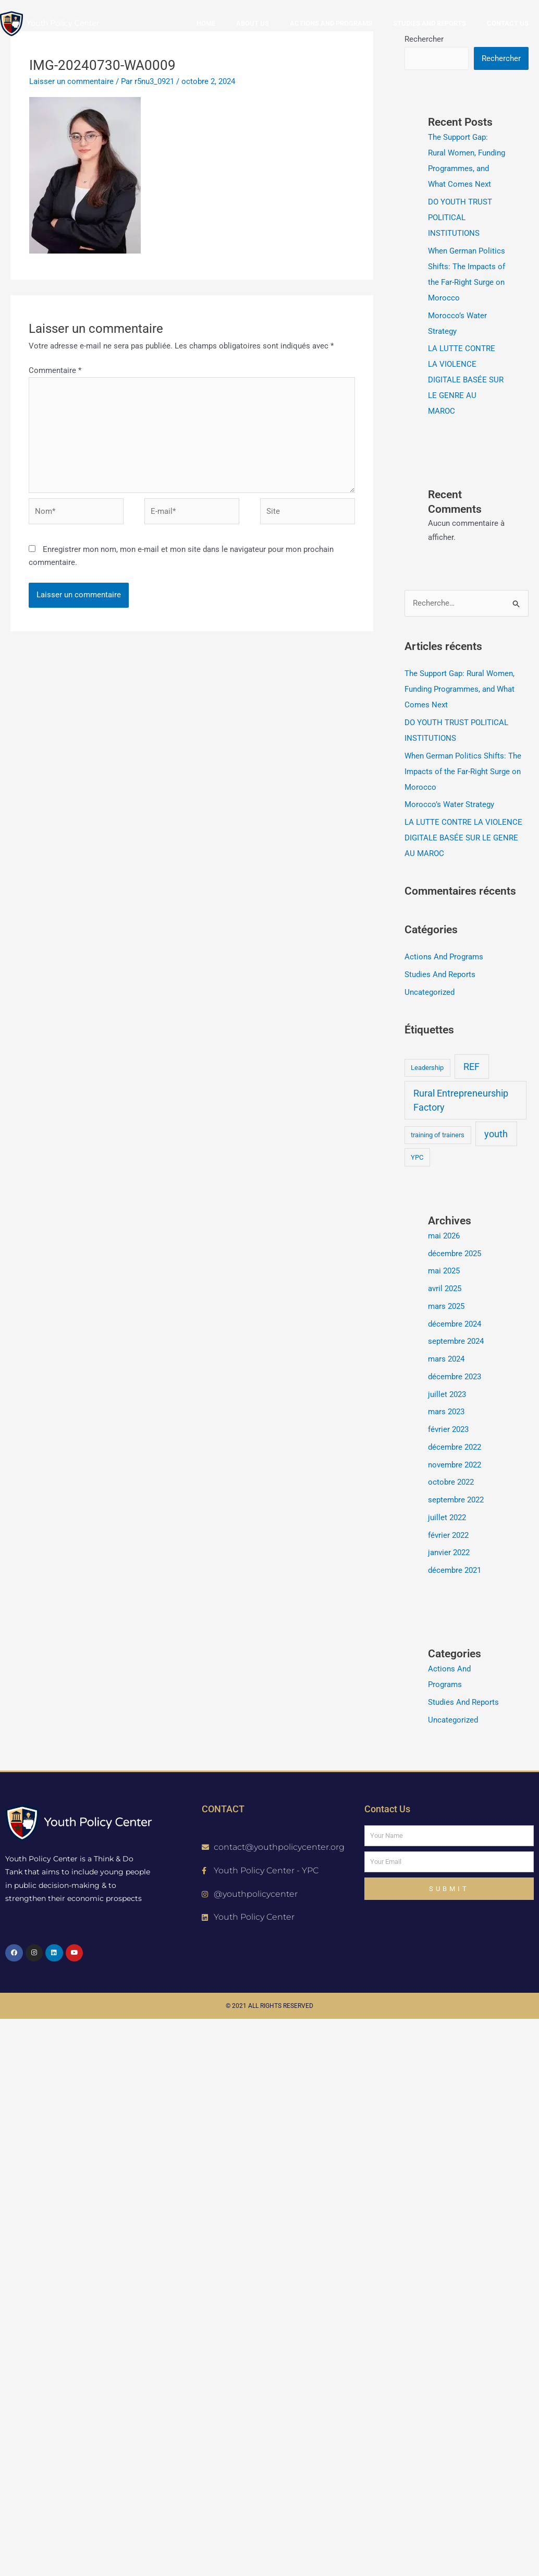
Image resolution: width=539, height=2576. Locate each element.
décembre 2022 (454, 1447)
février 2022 (448, 1535)
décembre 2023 (454, 1376)
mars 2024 (446, 1359)
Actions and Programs (331, 23)
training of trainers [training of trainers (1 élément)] (437, 1135)
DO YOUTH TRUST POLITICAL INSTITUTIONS (460, 217)
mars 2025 (446, 1306)
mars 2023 (446, 1411)
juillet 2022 (447, 1517)
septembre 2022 (456, 1499)
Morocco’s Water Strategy (449, 804)
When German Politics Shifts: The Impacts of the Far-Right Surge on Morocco (463, 771)
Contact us (508, 23)
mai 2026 (444, 1236)
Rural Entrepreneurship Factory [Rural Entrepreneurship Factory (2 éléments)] (460, 1100)
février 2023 (448, 1429)
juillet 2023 (447, 1394)
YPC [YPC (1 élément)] (417, 1157)
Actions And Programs (444, 956)
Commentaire (55, 370)
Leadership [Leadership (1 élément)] (427, 1068)
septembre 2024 (456, 1341)
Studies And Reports (440, 974)
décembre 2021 (454, 1570)
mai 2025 (444, 1270)
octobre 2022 (451, 1482)
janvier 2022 (449, 1552)
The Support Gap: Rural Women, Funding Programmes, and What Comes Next (459, 689)
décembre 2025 (454, 1253)
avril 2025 (444, 1288)
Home (206, 23)
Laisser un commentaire (71, 81)
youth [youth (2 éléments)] (496, 1133)
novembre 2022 (454, 1465)
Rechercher (501, 58)
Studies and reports (429, 23)
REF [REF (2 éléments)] (471, 1066)
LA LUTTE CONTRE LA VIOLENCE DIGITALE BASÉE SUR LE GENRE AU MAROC (466, 380)
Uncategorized (430, 992)
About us (252, 23)
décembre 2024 (454, 1324)
